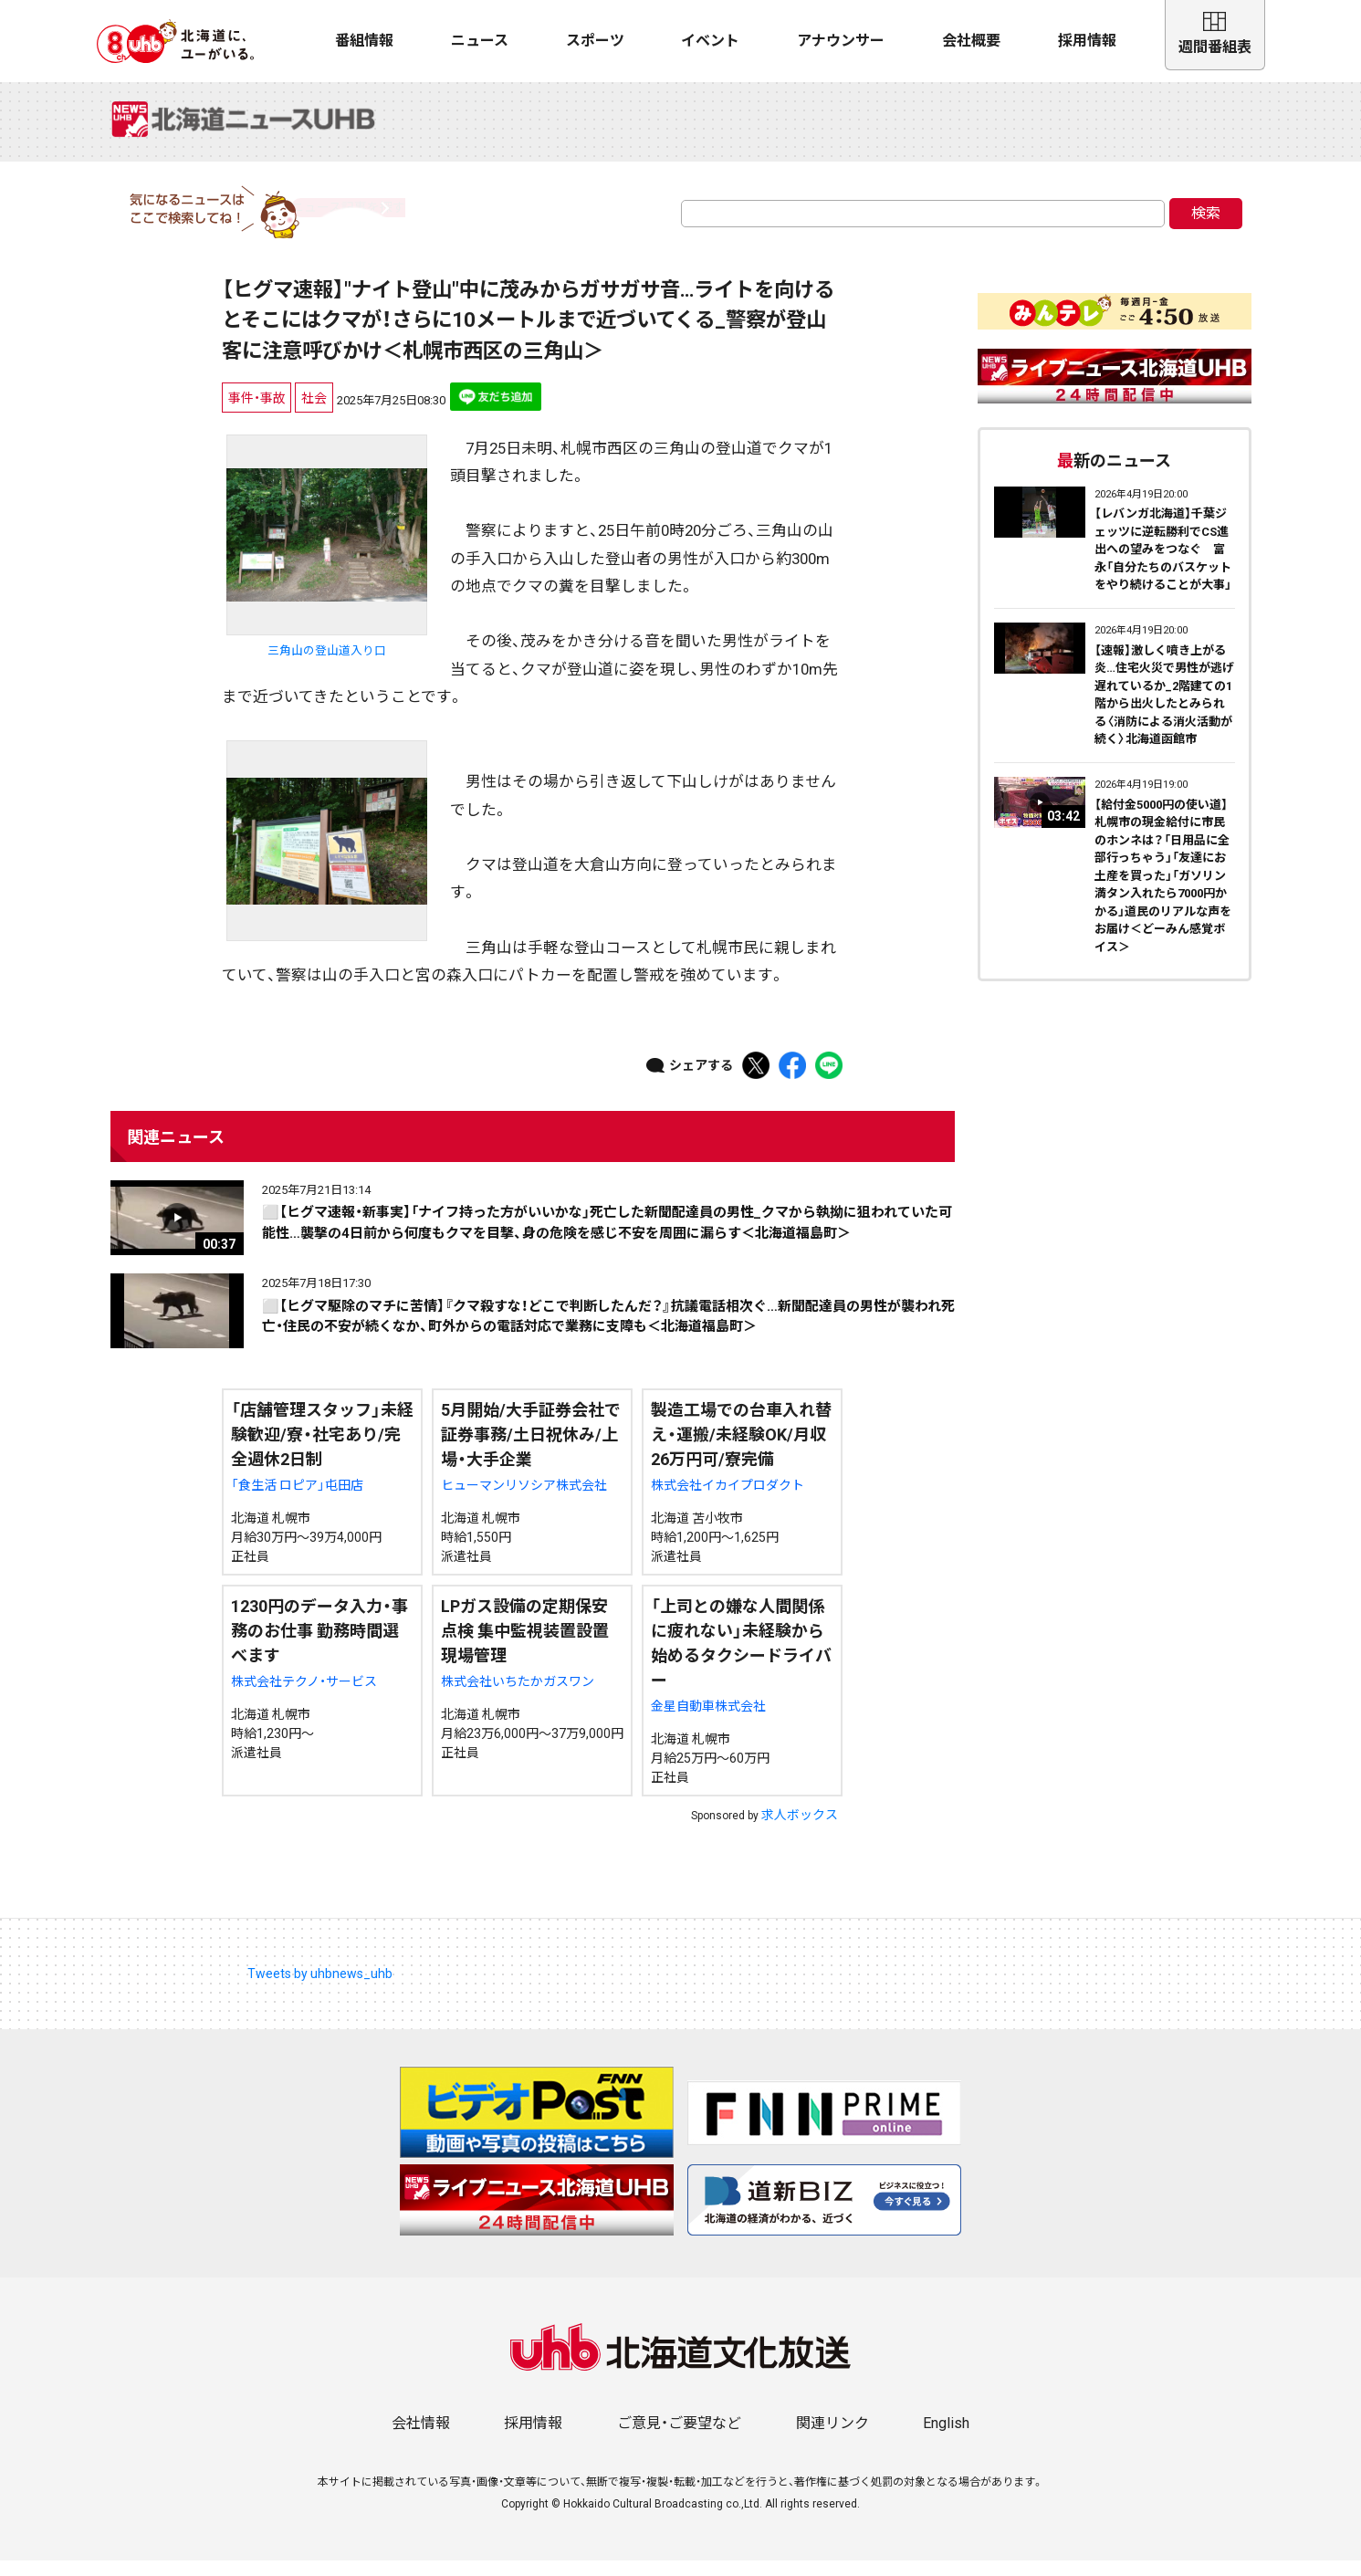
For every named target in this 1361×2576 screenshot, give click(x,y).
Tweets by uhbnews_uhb (320, 1989)
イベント (710, 40)
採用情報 (1087, 40)
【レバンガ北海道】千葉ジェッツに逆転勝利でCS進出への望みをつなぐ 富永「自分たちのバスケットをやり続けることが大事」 (1162, 564)
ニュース (479, 40)
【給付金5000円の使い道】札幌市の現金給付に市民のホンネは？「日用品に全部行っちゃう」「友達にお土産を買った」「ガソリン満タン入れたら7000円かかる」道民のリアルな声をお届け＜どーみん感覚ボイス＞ (1162, 890)
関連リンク (832, 2438)
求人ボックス (799, 1830)
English (946, 2438)
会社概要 (971, 40)
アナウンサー (841, 40)
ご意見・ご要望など (679, 2438)
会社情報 (421, 2438)
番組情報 (364, 40)
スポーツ (595, 40)
